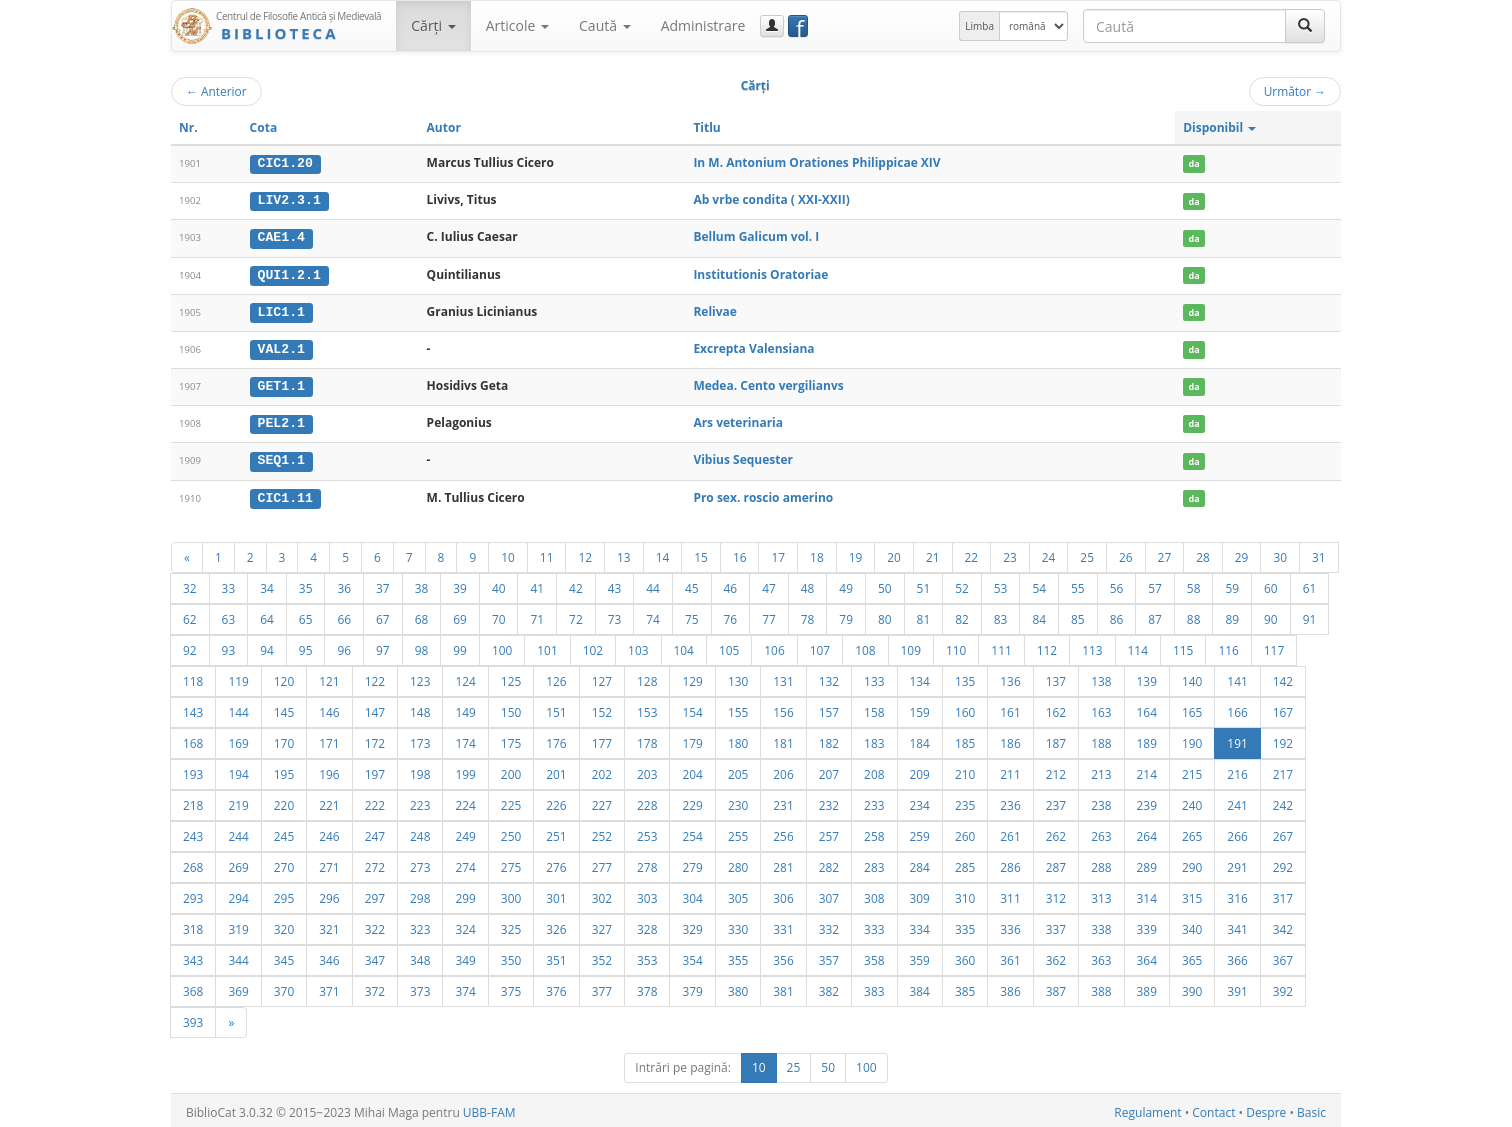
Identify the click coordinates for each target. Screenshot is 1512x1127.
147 (375, 708)
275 (511, 863)
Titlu (706, 127)
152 (602, 708)
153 (647, 708)
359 (920, 956)
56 (1117, 584)
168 (193, 739)
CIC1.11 (285, 494)
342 (1283, 925)
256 (783, 832)
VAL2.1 (281, 347)
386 (1010, 987)
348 (420, 956)
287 (1056, 863)
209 (920, 770)
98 (422, 646)
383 (874, 987)
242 (1283, 801)
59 (1232, 584)
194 (238, 770)
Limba (979, 26)
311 (1010, 894)
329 (692, 925)
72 (576, 615)
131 (783, 677)
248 (420, 832)
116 (1228, 646)
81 (924, 615)
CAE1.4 (281, 237)
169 (238, 739)
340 (1192, 925)
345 (284, 956)
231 (783, 801)
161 (1010, 708)
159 (920, 708)
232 (829, 801)
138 (1101, 677)
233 (874, 801)
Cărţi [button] (433, 25)
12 (585, 553)
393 (193, 1018)
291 (1237, 863)
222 (375, 801)
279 (692, 863)
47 (769, 584)
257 (829, 832)
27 (1165, 553)
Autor (444, 127)
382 (829, 987)
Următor (1295, 91)
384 (920, 987)
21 (933, 553)
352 (602, 956)
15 (701, 553)
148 (420, 708)
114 (1138, 646)
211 (1010, 770)
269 (238, 863)
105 (729, 646)
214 (1147, 770)
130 (738, 677)
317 (1283, 894)
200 (511, 770)
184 (920, 739)
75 (692, 615)
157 (829, 708)
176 (556, 739)
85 (1078, 615)
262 (1056, 832)
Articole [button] (517, 25)
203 (647, 770)
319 (238, 925)
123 (420, 677)
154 (692, 708)
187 (1056, 739)
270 (284, 863)
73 (615, 615)
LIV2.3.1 (289, 200)
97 (383, 646)
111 (1001, 646)
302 (602, 894)
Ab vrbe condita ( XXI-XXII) (771, 199)
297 (375, 894)
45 (692, 584)
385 (965, 987)
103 (638, 646)
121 (329, 677)
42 (576, 584)
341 (1237, 925)
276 (556, 863)
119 (238, 677)
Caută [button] (605, 25)
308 (874, 894)
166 (1237, 708)
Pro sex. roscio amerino (763, 493)
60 (1271, 584)
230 (738, 801)
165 (1192, 708)
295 (284, 894)
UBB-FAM (489, 1108)
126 (556, 677)
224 (465, 801)
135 (965, 677)
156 (783, 708)
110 (956, 646)
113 (1092, 646)
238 (1101, 801)
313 (1101, 894)
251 (556, 832)
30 (1280, 553)
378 (647, 987)
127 (602, 677)
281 (783, 863)
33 (229, 584)
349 (465, 956)
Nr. (188, 127)
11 (547, 553)
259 (920, 832)
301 (556, 894)
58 (1194, 584)
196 (329, 770)
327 (602, 925)
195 (284, 770)
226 (556, 801)
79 (846, 615)
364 (1147, 956)
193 (193, 770)
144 (238, 708)
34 (267, 584)
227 (602, 801)
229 (692, 801)
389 (1147, 987)
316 (1237, 894)
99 (460, 646)
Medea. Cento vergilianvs (768, 383)
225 (511, 801)
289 (1147, 863)
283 (874, 863)
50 (885, 584)
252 (602, 832)
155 (738, 708)
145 (284, 708)
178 (647, 739)
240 (1192, 801)
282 (829, 863)
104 (684, 646)
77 (769, 615)
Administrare (703, 25)
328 (647, 925)
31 (1319, 553)
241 (1237, 801)
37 (383, 584)
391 (1237, 987)
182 (829, 739)
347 (375, 956)
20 (894, 553)
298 (420, 894)
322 (375, 925)
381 (783, 987)
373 (420, 987)
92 (190, 646)
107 (820, 646)
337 (1056, 925)
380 (738, 987)
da (1194, 163)
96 (344, 646)
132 (829, 677)
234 (920, 801)
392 (1283, 987)
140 (1192, 677)
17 (778, 553)
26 (1126, 553)
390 (1192, 987)
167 (1283, 708)
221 (329, 801)
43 (615, 584)
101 (547, 646)
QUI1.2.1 (289, 273)
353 (647, 956)
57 (1155, 584)
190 (1192, 739)
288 (1101, 863)
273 (420, 863)
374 (465, 987)
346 (329, 956)
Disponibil (1219, 127)
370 (284, 987)
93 (229, 646)
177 (602, 739)
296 (329, 894)
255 (738, 832)
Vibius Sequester (743, 456)
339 (1147, 925)
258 (874, 832)
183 (874, 739)
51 (924, 584)
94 (267, 646)
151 (556, 708)
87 (1155, 615)
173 (420, 739)
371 (329, 987)
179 (692, 739)
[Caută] (1305, 26)
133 (874, 677)
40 (499, 584)
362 (1056, 956)
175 (511, 739)
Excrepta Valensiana (753, 346)
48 (808, 584)
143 (193, 708)
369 (238, 987)
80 (885, 615)
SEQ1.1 (281, 457)
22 (972, 553)
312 (1056, 894)
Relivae (715, 309)
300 (511, 894)
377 (602, 987)
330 (738, 925)
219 (238, 801)
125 (511, 677)
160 (965, 708)
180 (738, 739)
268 (193, 863)
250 (511, 832)
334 (920, 925)
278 (647, 863)
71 (537, 615)
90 (1271, 615)
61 (1310, 584)
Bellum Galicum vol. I (756, 236)
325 (511, 925)
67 (383, 615)
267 (1283, 832)
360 (965, 956)
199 (465, 770)
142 (1283, 677)
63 (229, 615)
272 (375, 863)
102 (593, 646)
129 (692, 677)
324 (465, 925)
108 (865, 646)
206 (783, 770)
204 (692, 770)
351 (556, 956)
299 (465, 894)
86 (1117, 615)
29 (1242, 553)
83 (1001, 615)
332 (829, 925)
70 (499, 615)
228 (647, 801)
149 (465, 708)
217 (1283, 770)
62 (190, 615)
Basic (1311, 1108)
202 (602, 770)
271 (329, 863)
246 (329, 832)
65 (306, 615)
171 (329, 739)
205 (738, 770)
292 (1283, 863)
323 (420, 925)
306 (783, 894)
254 (692, 832)
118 (193, 677)
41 (537, 584)
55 (1078, 584)
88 (1194, 615)
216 (1237, 770)
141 (1237, 677)
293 (193, 894)
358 (874, 956)
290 (1192, 863)
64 (267, 615)
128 (647, 677)
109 (911, 646)
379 (692, 987)
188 (1101, 739)
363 (1101, 956)
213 (1101, 770)
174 (465, 739)
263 (1101, 832)
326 (556, 925)
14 (663, 553)
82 (962, 615)
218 (193, 801)
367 (1283, 956)
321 (329, 925)
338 (1101, 925)
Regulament (1147, 1108)
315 (1192, 894)
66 (344, 615)
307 (829, 894)
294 (238, 894)
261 (1010, 832)
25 (1087, 553)
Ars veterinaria (738, 420)
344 (238, 956)
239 (1147, 801)
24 (1049, 553)
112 (1047, 646)
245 (284, 832)
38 (422, 584)
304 (692, 894)
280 (738, 863)
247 (375, 832)
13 (624, 553)
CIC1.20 (285, 163)
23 (1010, 553)
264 (1147, 832)
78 (808, 615)
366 (1237, 956)
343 (193, 956)
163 (1101, 708)
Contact (1213, 1108)
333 (874, 925)
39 (460, 584)
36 (344, 584)
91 (1310, 615)
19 (856, 553)
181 (783, 739)
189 (1147, 739)
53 (1001, 584)
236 (1010, 801)
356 (783, 956)
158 (874, 708)
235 (965, 801)
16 (740, 553)
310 (965, 894)
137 (1056, 677)
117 (1274, 646)
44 (653, 584)
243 (193, 832)
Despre (1266, 1108)
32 (190, 584)
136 (1010, 677)
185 (965, 739)
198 (420, 770)
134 (920, 677)
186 (1010, 739)
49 (846, 584)
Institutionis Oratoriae (760, 272)
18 (817, 553)
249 (465, 832)
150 (511, 708)
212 (1056, 770)
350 (511, 956)
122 (375, 677)
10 (508, 553)
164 (1147, 708)
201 (556, 770)
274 (465, 863)
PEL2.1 (281, 421)
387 (1056, 987)
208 (874, 770)
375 (511, 987)
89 (1232, 615)
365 (1192, 956)
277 (602, 863)
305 (738, 894)
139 (1147, 677)
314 (1147, 894)
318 (193, 925)
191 (1237, 739)
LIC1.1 (281, 310)
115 (1183, 646)
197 (375, 770)
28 (1203, 553)
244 (238, 832)
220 (284, 801)
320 (284, 925)
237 (1056, 801)
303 (647, 894)
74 (653, 615)
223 (420, 801)
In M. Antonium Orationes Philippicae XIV (816, 162)
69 (460, 615)
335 (965, 925)
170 (284, 739)
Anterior (216, 91)
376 (556, 987)
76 (731, 615)
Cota (264, 127)
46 (731, 584)
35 (306, 584)
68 (422, 615)
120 (284, 677)
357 (829, 956)
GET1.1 (281, 384)
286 (1010, 863)
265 (1192, 832)
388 (1101, 987)
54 (1039, 584)
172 (375, 739)
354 (692, 956)
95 (306, 646)
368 (193, 987)
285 (965, 863)
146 (329, 708)
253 (647, 832)
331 (783, 925)
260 (965, 832)
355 (738, 956)
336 (1010, 925)
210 (965, 770)
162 (1056, 708)
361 (1010, 956)
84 (1039, 615)
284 (920, 863)
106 (774, 646)
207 (829, 770)
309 (920, 894)
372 (375, 987)
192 (1283, 739)
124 (465, 677)
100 (502, 646)
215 (1192, 770)
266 (1237, 832)
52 (962, 584)
